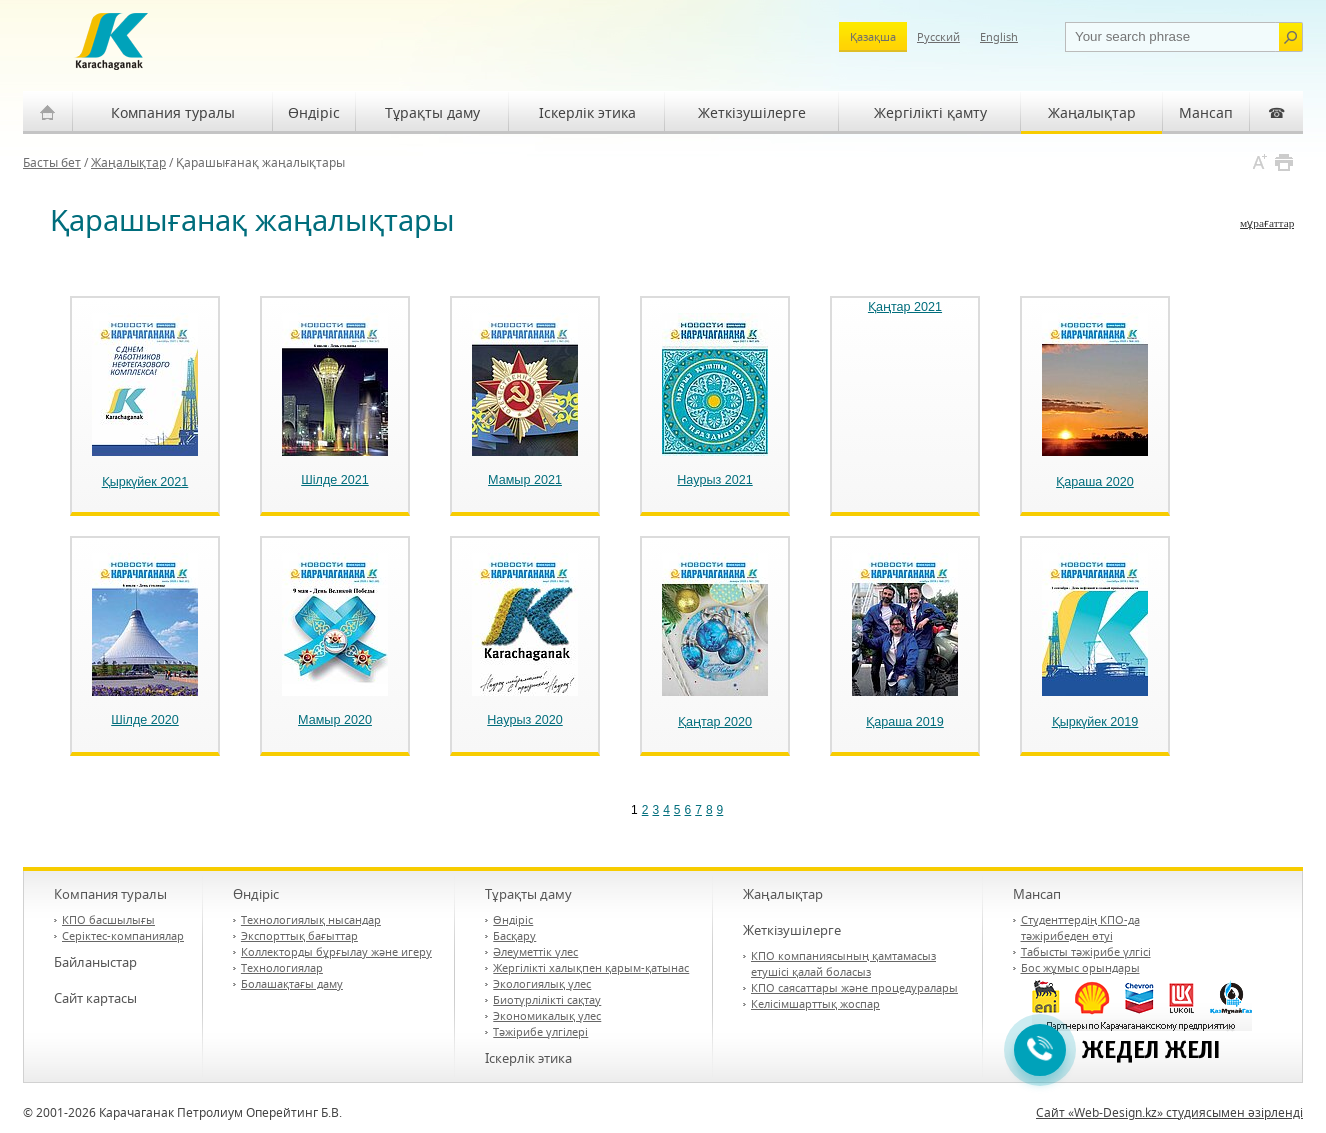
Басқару (514, 935)
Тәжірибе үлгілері (540, 1031)
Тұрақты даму (432, 112)
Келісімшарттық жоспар (815, 1003)
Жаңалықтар (1092, 112)
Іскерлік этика (587, 112)
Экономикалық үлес (547, 1015)
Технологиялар (282, 967)
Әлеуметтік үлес (535, 951)
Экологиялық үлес (542, 983)
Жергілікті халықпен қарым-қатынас (591, 967)
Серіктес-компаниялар (123, 935)
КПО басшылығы (108, 919)
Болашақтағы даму (292, 983)
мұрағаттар (1267, 223)
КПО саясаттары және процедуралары (854, 987)
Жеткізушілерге (752, 112)
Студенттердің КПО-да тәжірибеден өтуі (1080, 927)
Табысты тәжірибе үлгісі (1086, 951)
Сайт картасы (95, 998)
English (999, 36)
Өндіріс (314, 112)
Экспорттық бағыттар (299, 935)
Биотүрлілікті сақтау (547, 999)
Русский (938, 36)
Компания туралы (173, 112)
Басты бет (52, 162)
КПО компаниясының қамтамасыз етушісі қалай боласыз (843, 963)
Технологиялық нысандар (311, 919)
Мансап (1206, 112)
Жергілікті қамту (930, 112)
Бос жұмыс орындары (1080, 967)
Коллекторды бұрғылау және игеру (336, 951)
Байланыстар (95, 962)
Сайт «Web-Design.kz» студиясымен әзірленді (1169, 1112)
